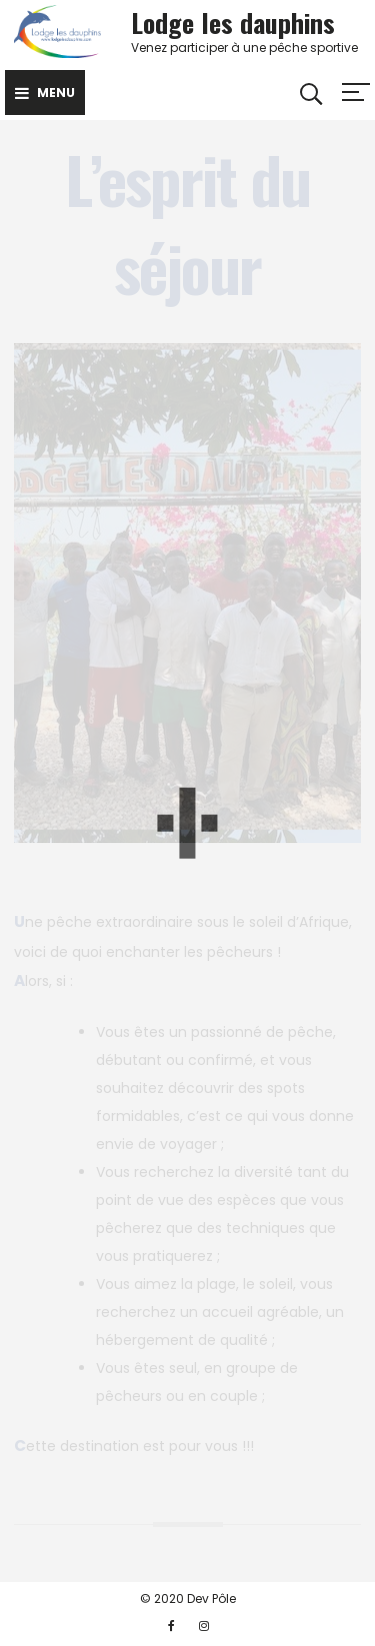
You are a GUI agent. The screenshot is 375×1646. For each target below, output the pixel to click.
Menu (45, 92)
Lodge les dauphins (233, 22)
